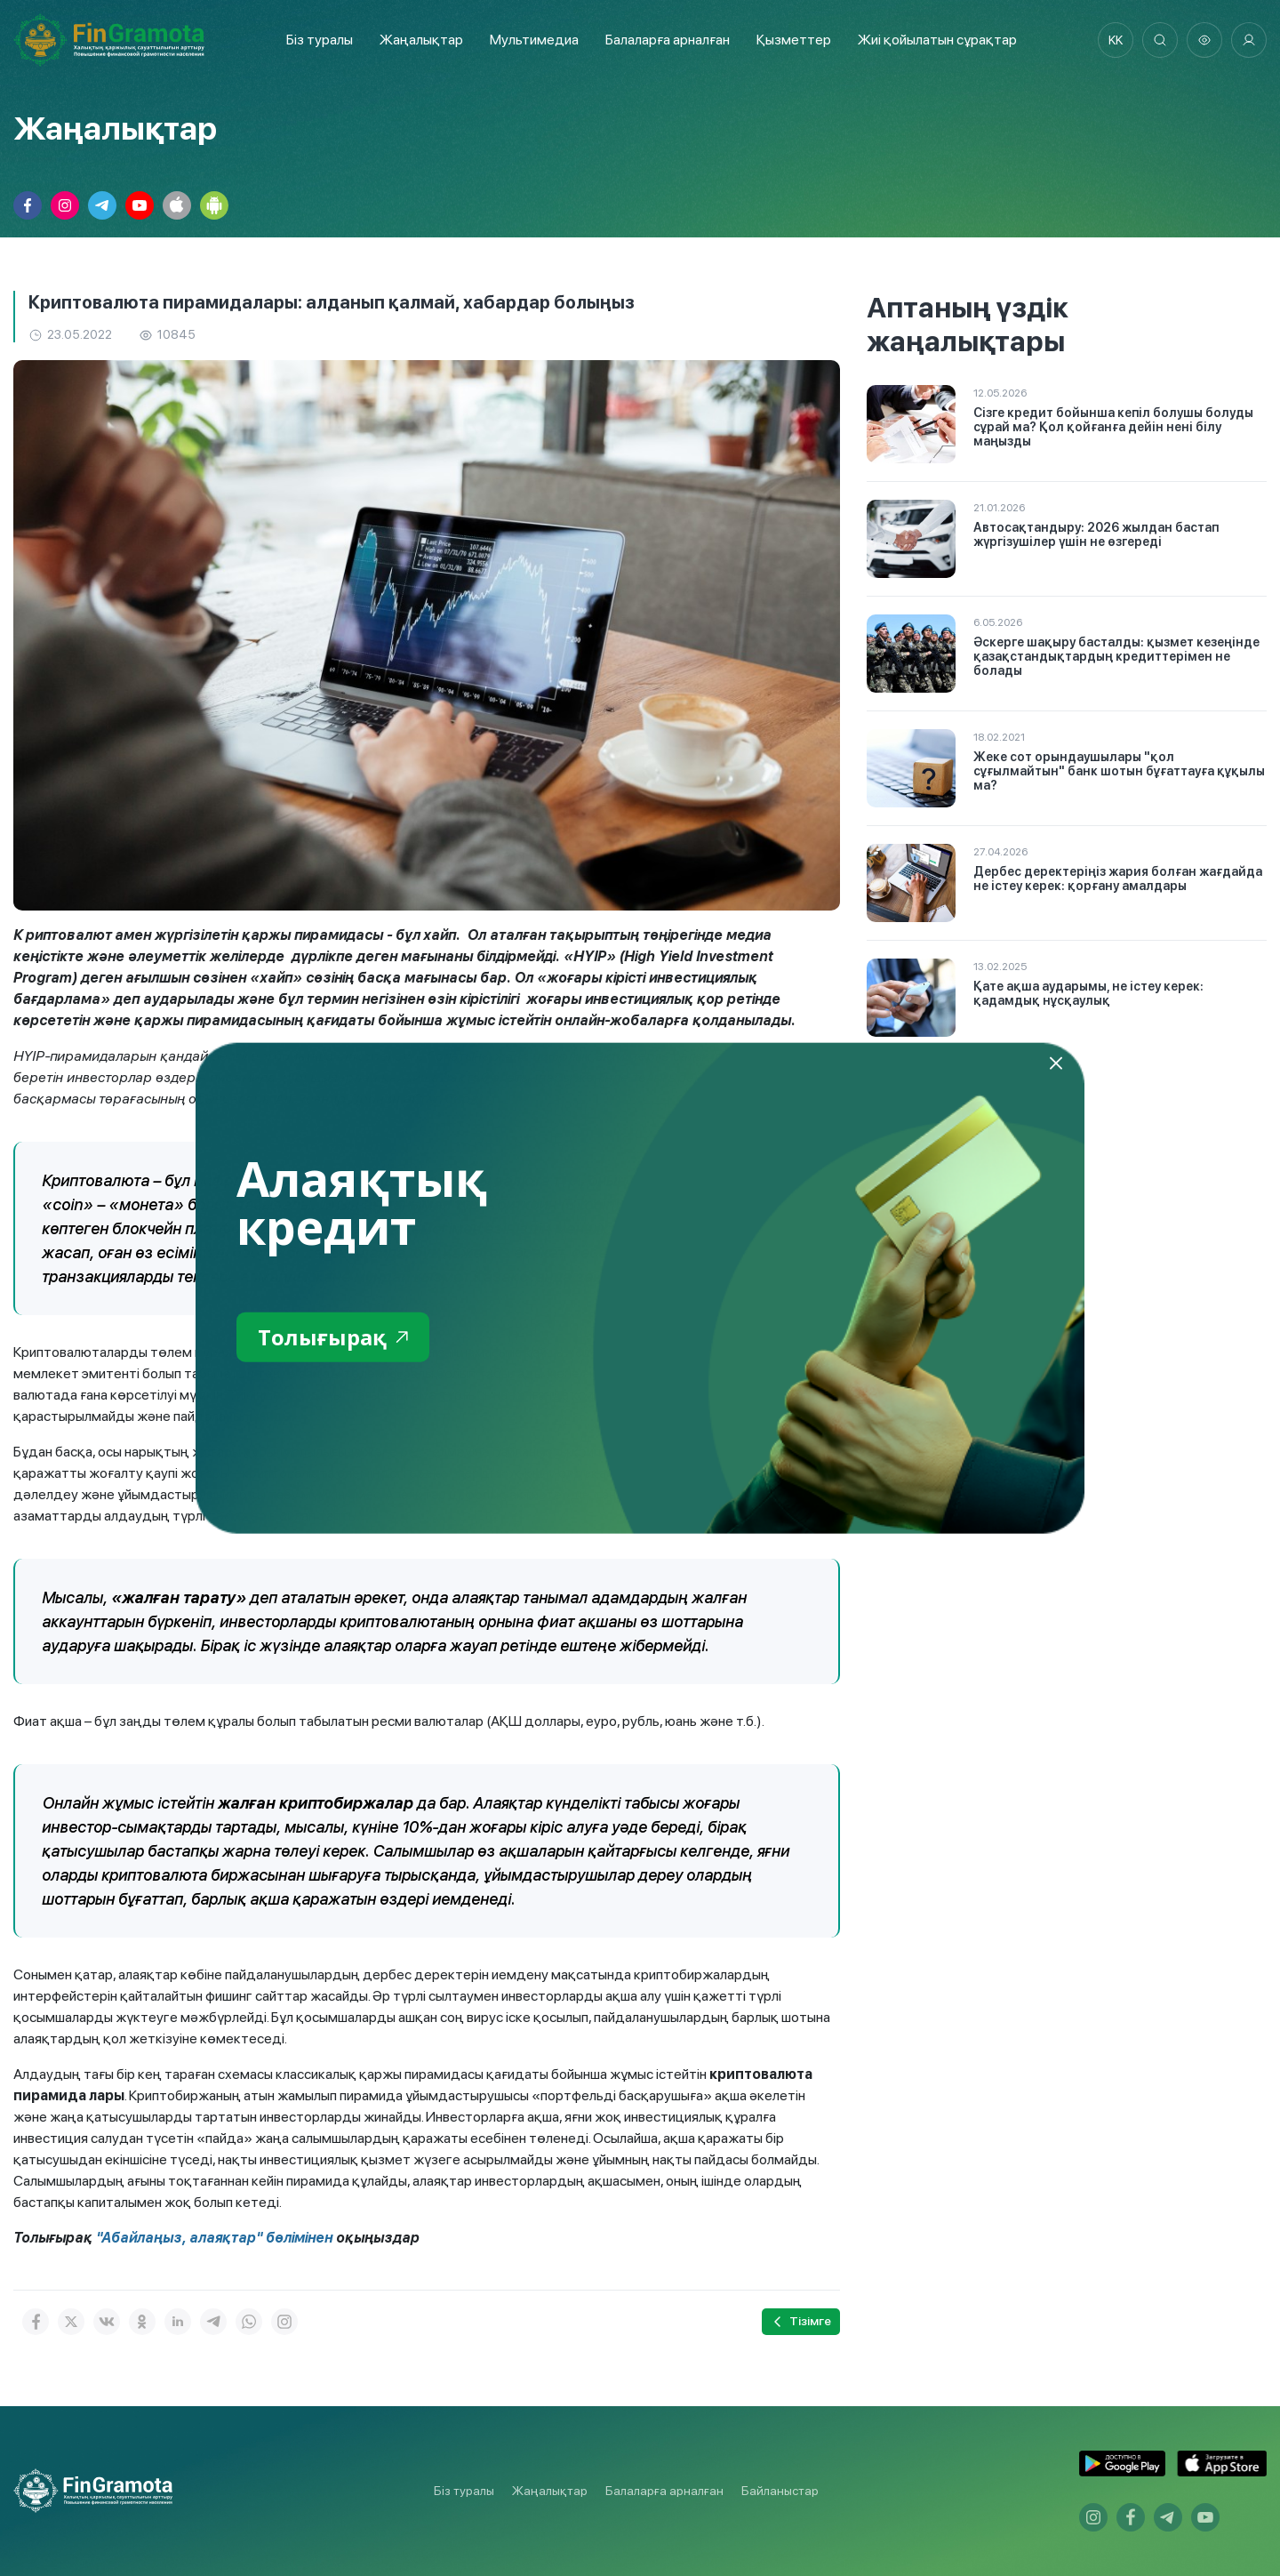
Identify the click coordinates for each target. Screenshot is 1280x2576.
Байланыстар (780, 2491)
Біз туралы (319, 39)
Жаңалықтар (421, 39)
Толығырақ (333, 1336)
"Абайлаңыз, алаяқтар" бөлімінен (214, 2237)
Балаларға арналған (664, 2491)
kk (1115, 40)
